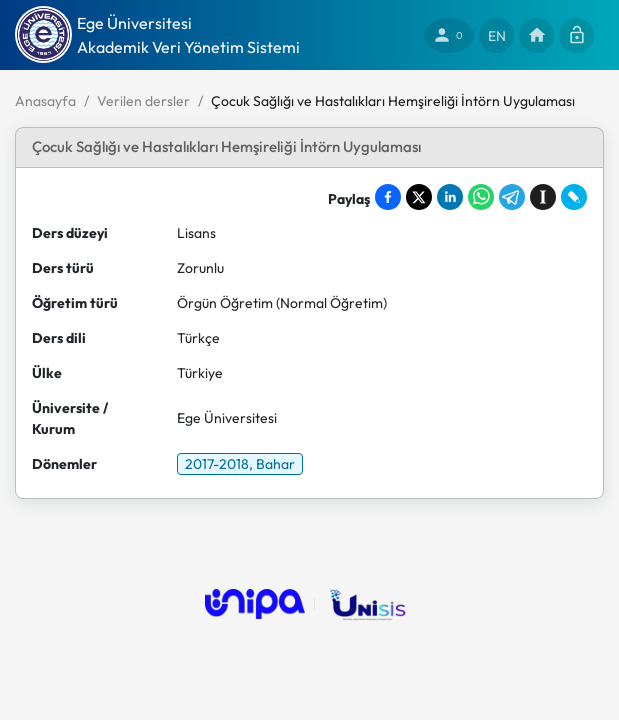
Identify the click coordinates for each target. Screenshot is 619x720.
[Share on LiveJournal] (574, 197)
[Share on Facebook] (388, 197)
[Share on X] (419, 197)
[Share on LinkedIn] (450, 197)
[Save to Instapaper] (543, 197)
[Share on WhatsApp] (481, 197)
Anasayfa (45, 101)
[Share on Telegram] (512, 197)
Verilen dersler (143, 101)
